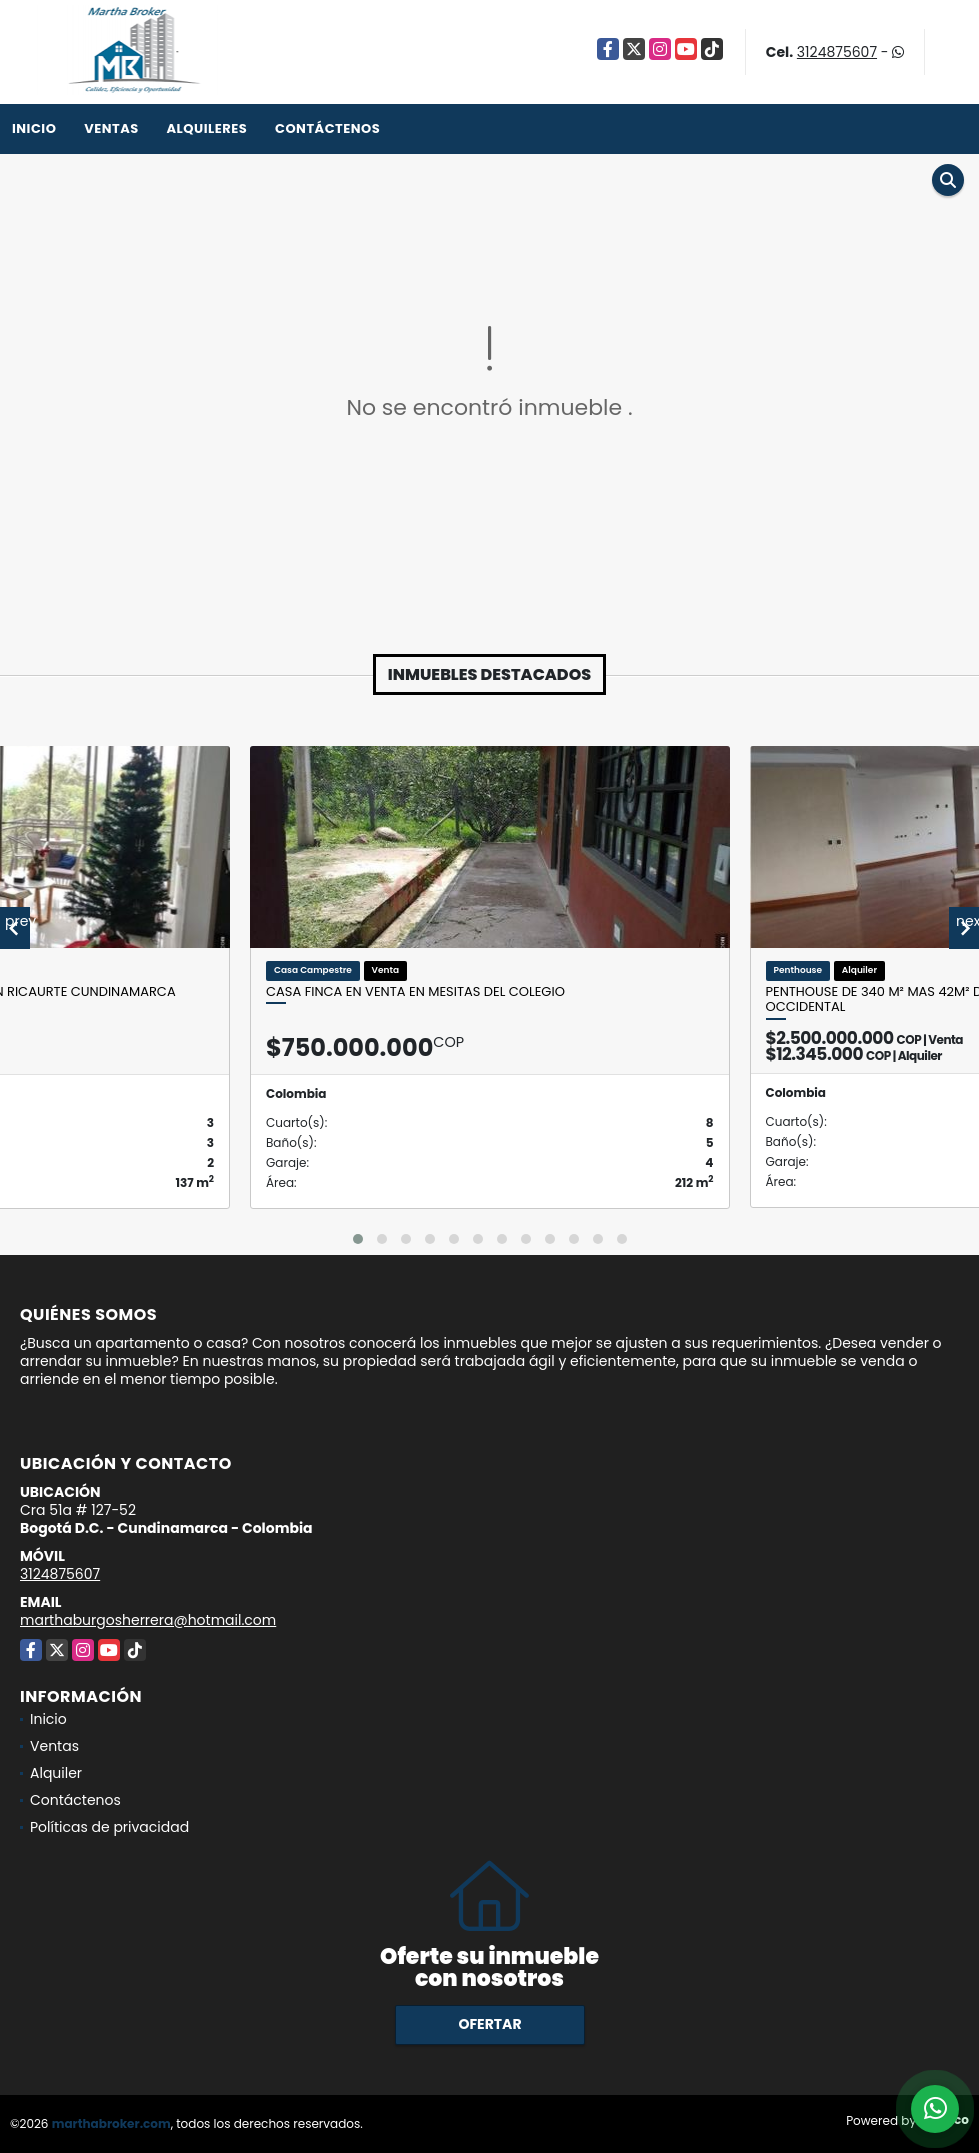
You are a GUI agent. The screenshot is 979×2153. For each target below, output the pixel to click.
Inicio (34, 128)
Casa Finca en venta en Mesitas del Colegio (415, 992)
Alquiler (56, 1773)
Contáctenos (327, 128)
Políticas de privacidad (109, 1827)
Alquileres (206, 128)
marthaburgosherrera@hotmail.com (148, 1620)
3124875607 (837, 52)
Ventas (111, 128)
